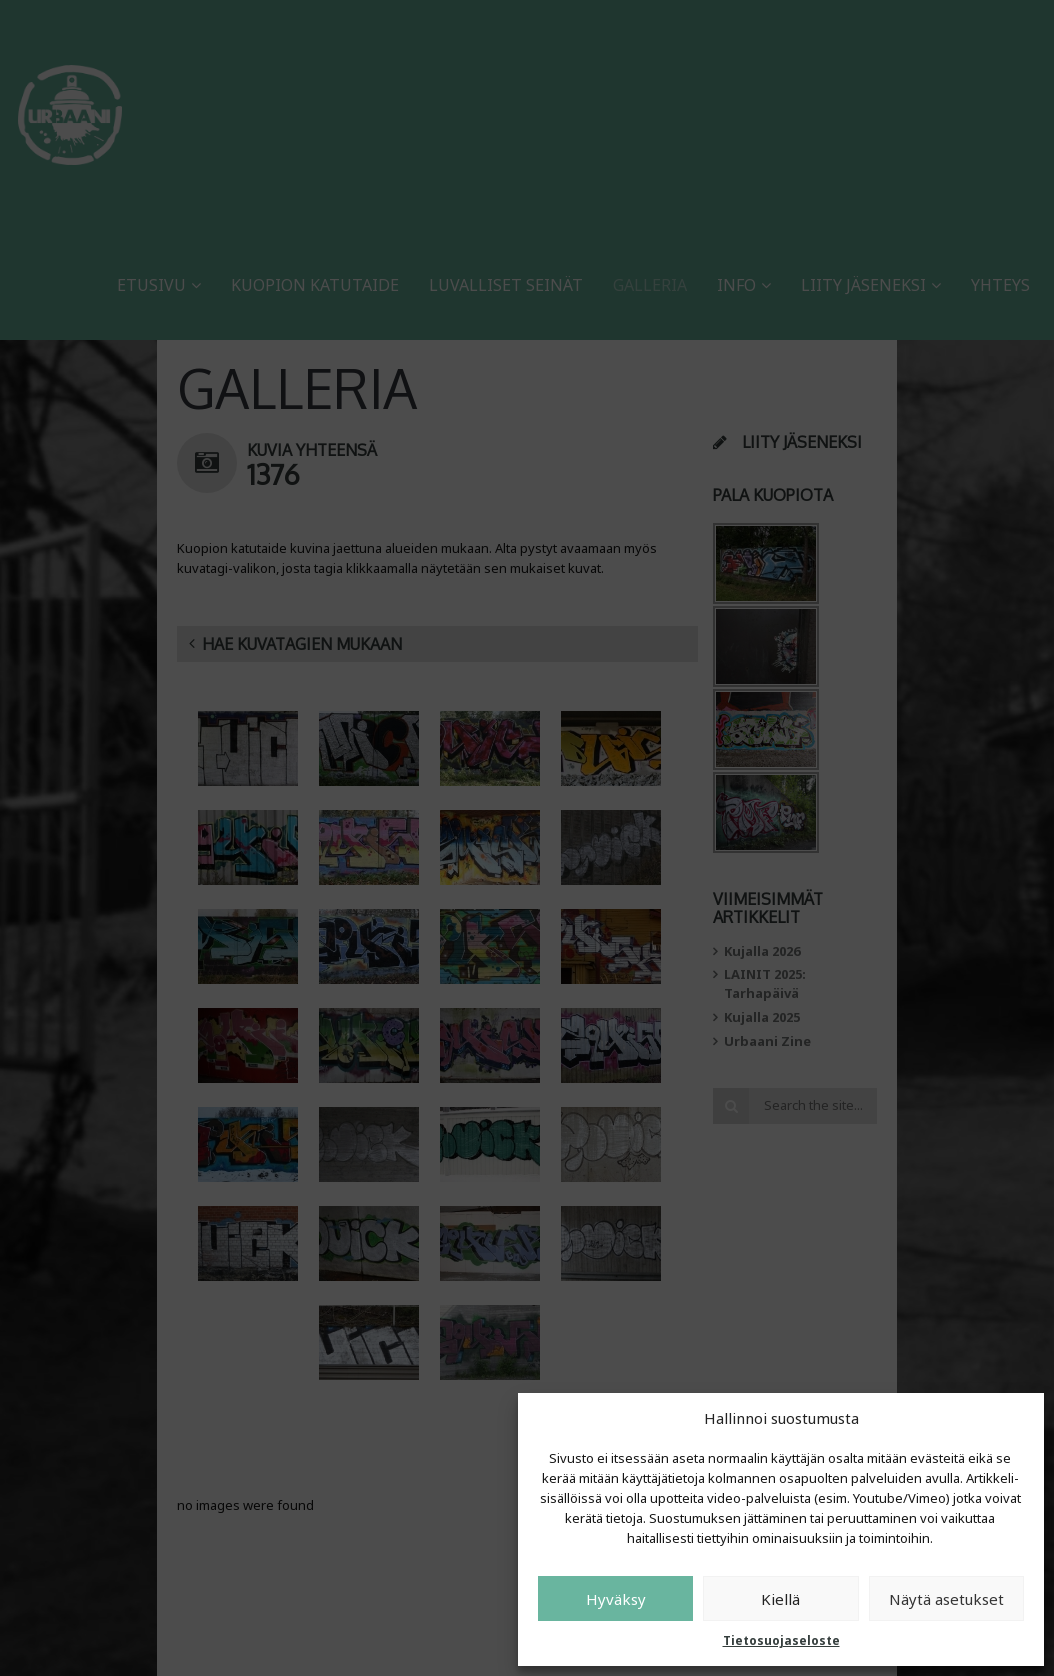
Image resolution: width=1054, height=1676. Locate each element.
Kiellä (780, 1599)
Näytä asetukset (946, 1599)
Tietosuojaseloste (781, 1640)
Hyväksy (616, 1599)
